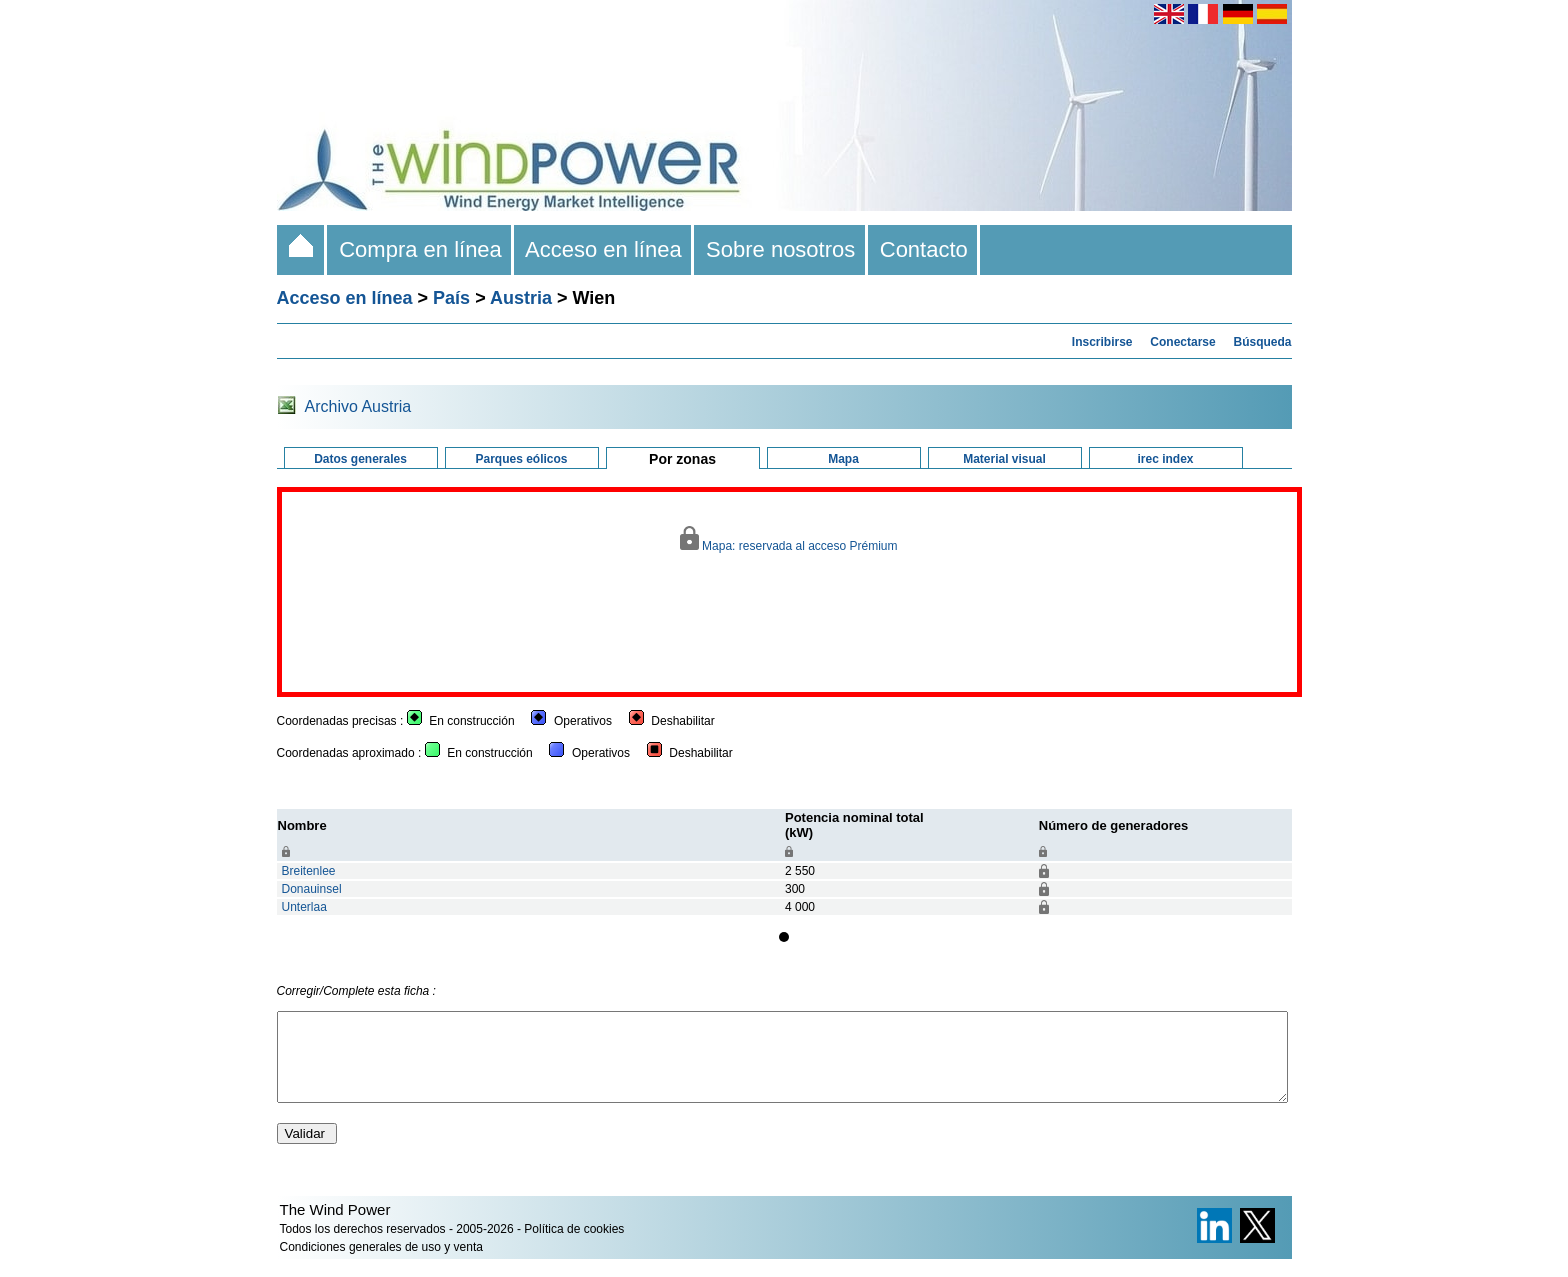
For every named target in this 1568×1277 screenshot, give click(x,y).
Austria (521, 298)
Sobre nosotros (781, 249)
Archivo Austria (358, 406)
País (451, 298)
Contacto (924, 249)
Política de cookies (574, 1247)
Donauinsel (312, 889)
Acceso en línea (604, 249)
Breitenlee (309, 871)
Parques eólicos (521, 459)
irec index (1165, 459)
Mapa (843, 459)
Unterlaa (304, 907)
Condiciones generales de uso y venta (381, 1265)
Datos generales (360, 459)
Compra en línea (420, 249)
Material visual (1004, 459)
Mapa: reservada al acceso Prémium (788, 539)
